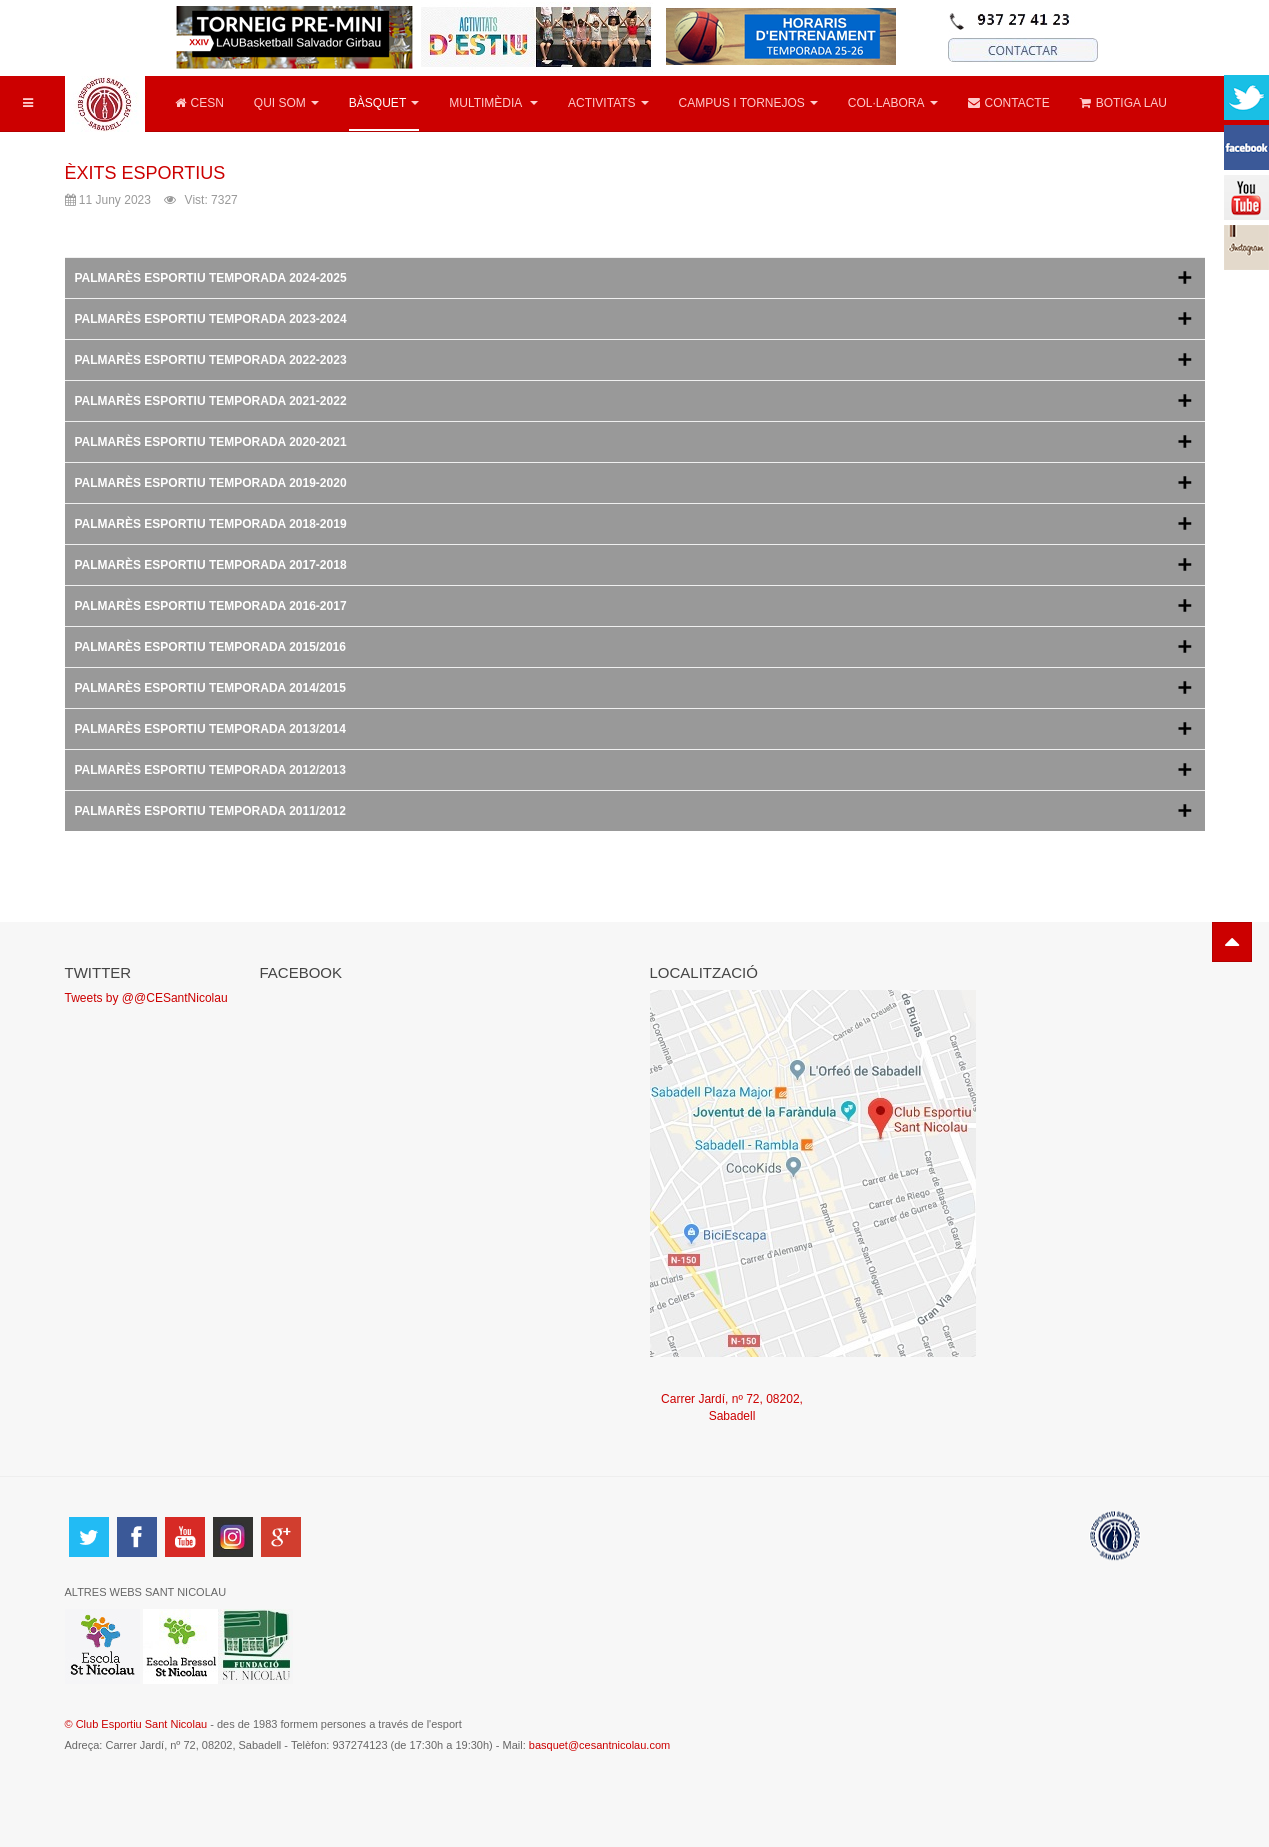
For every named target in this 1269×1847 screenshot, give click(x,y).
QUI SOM (286, 103)
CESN (199, 103)
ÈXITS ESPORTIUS (145, 173)
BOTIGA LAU (1123, 103)
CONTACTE (1009, 103)
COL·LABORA (893, 103)
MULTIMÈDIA (493, 103)
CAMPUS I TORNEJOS (748, 103)
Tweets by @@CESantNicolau (146, 998)
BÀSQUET (384, 103)
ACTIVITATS (608, 103)
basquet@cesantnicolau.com (599, 1745)
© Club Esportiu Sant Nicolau (138, 1724)
